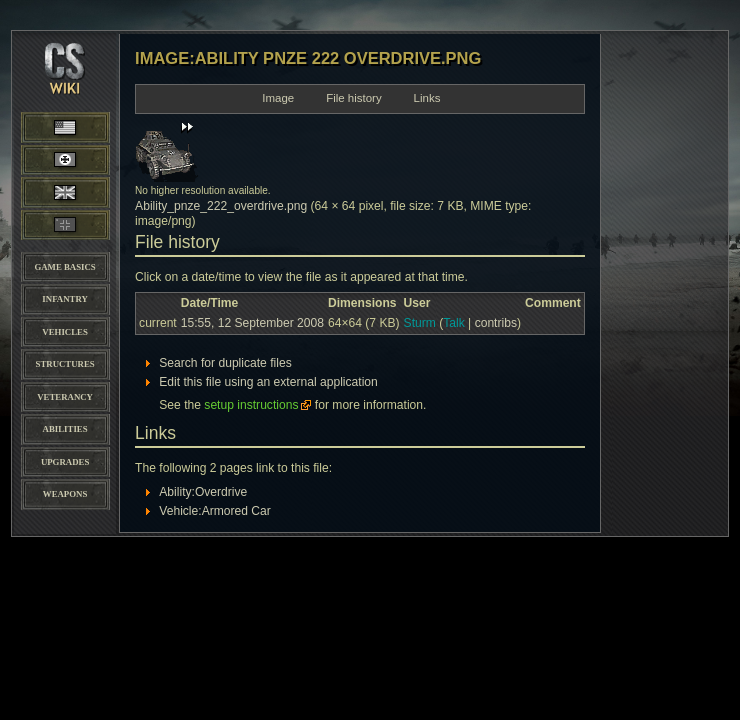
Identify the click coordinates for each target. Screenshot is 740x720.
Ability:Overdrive (203, 492)
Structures (65, 364)
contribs (496, 323)
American (84, 126)
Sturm (420, 323)
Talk (454, 323)
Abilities (65, 429)
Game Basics (64, 267)
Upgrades (65, 462)
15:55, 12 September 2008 (252, 323)
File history (354, 98)
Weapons (65, 494)
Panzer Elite (65, 225)
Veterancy (65, 397)
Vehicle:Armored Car (215, 511)
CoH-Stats (65, 85)
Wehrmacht (65, 160)
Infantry (64, 299)
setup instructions (251, 405)
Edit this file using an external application (268, 382)
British (65, 192)
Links (427, 98)
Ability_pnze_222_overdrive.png (221, 206)
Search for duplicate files (225, 363)
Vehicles (64, 332)
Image (278, 98)
